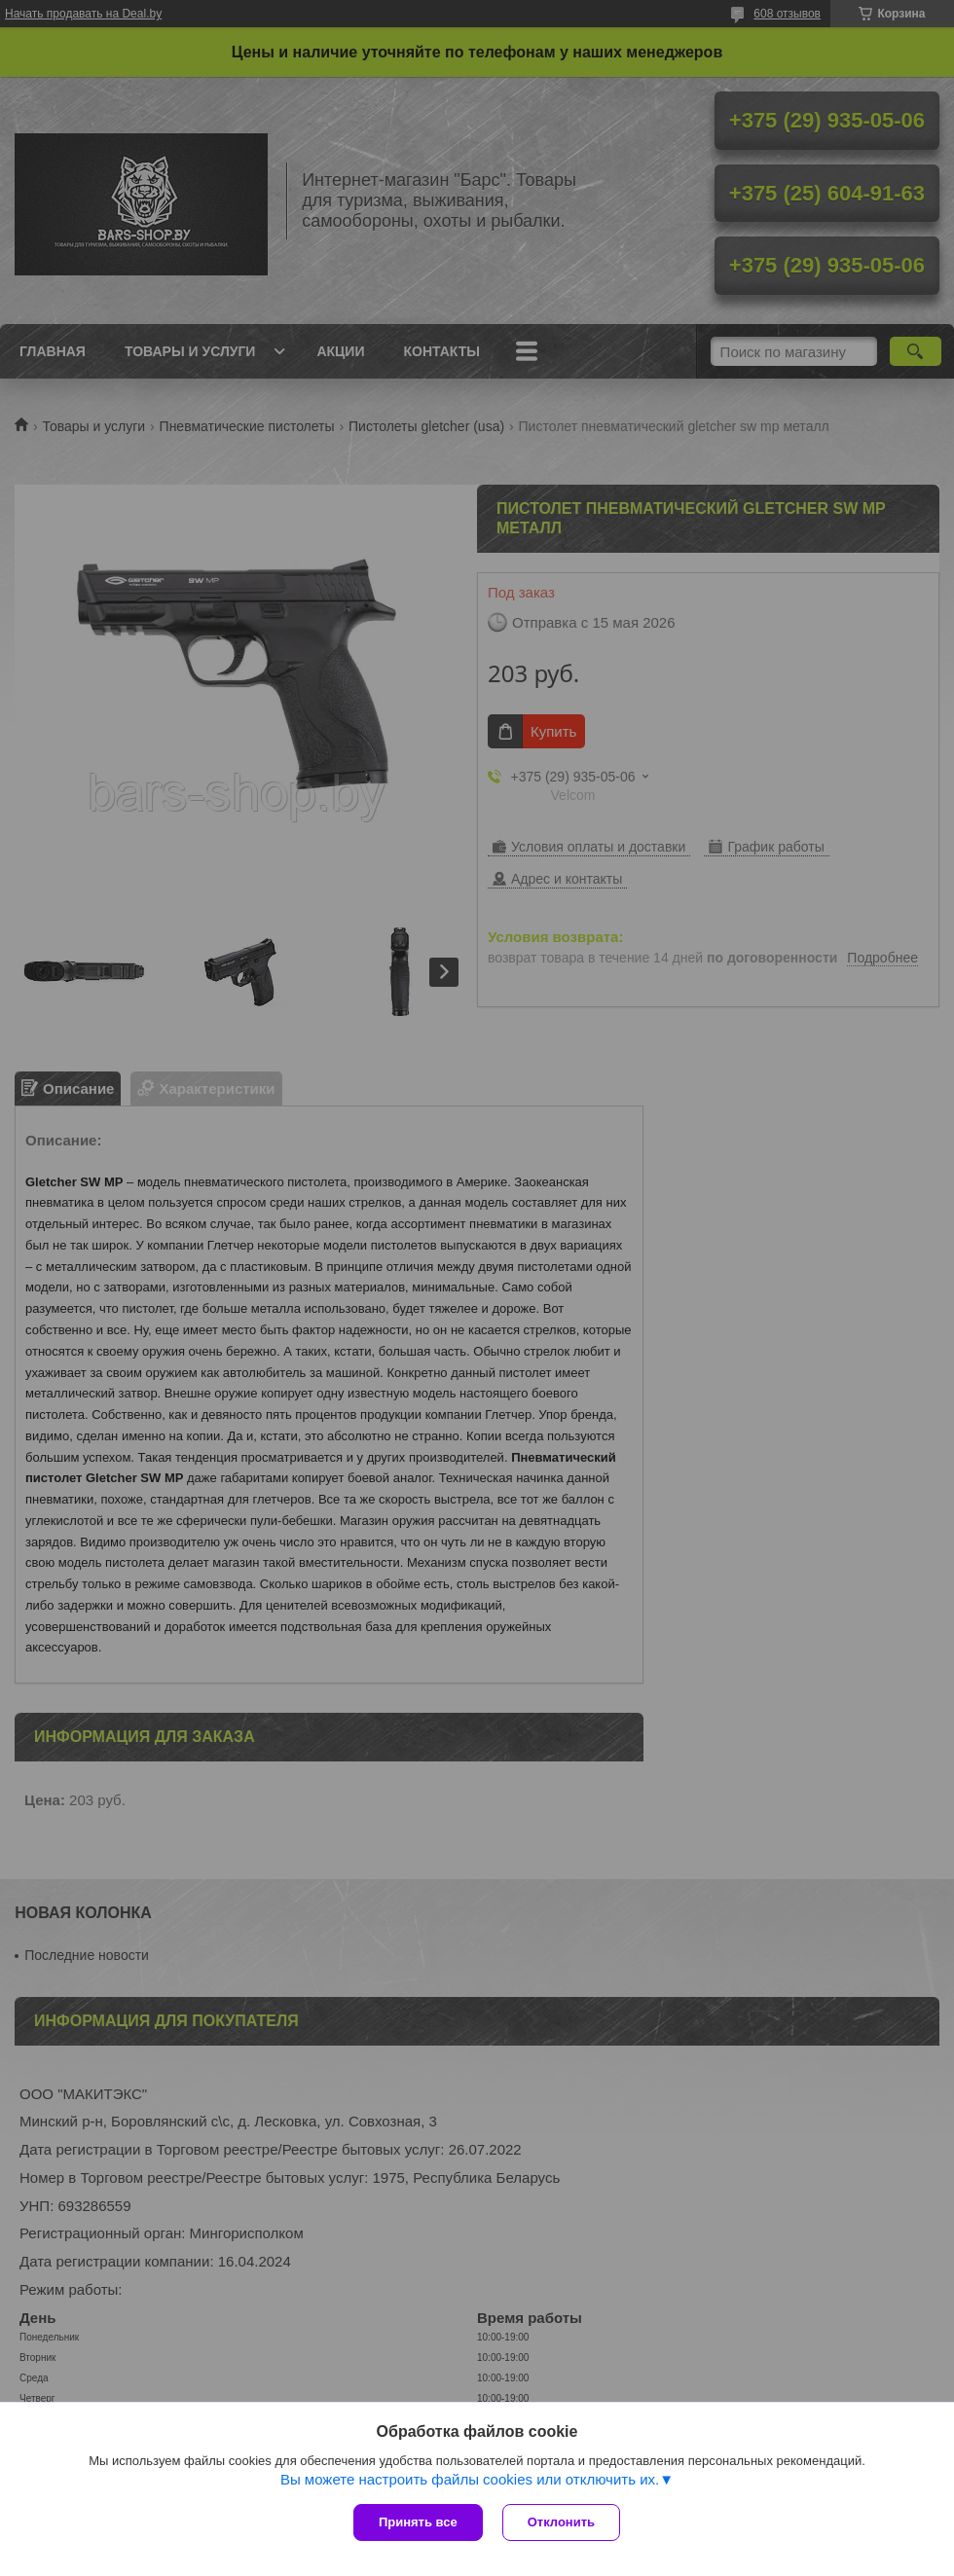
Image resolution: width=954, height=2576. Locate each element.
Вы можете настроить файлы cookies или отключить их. (469, 2479)
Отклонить (561, 2522)
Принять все (418, 2522)
